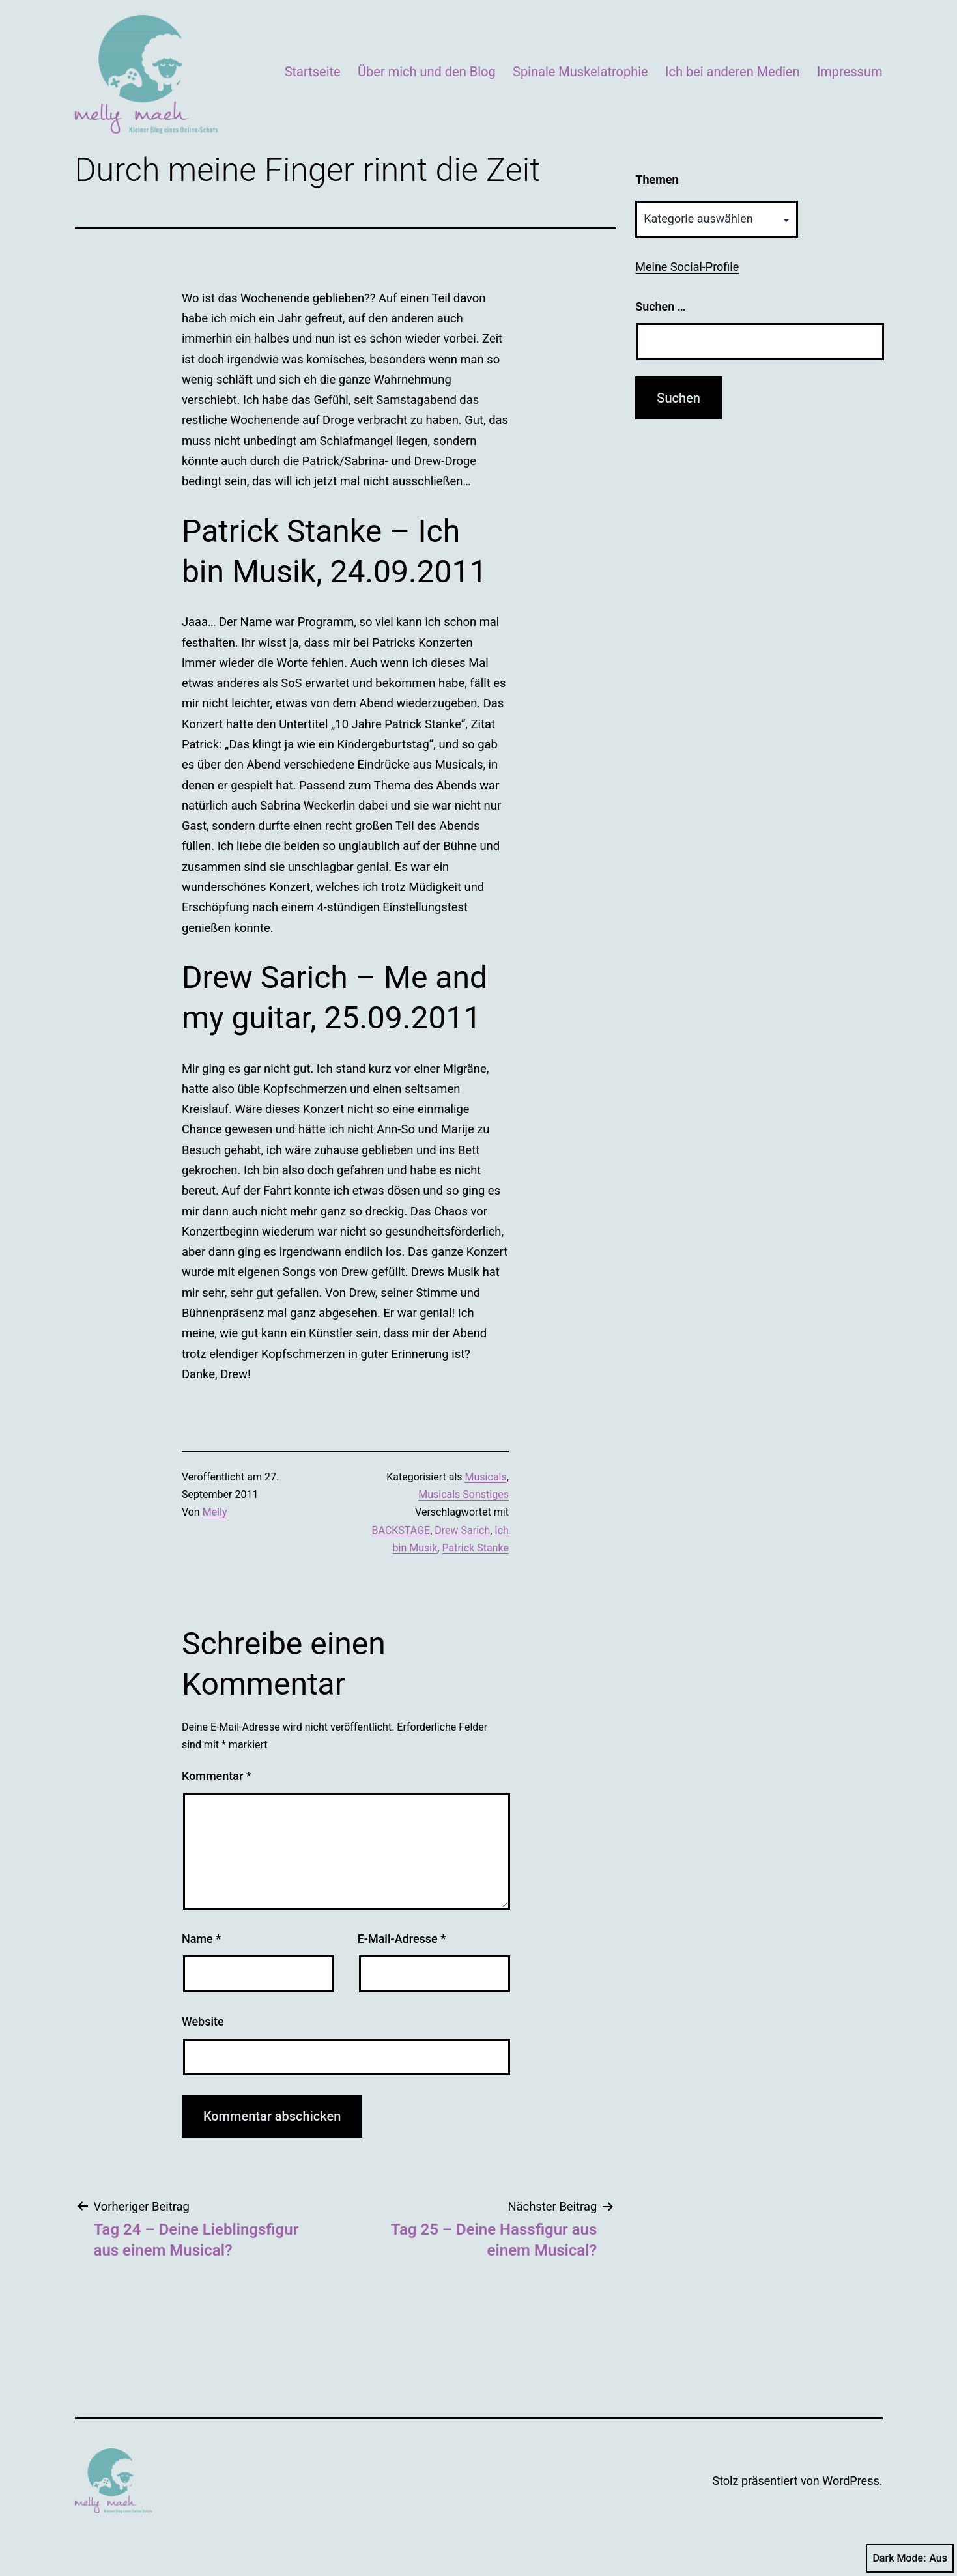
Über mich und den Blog (427, 71)
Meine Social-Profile (687, 267)
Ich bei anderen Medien (732, 71)
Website (203, 2021)
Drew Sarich (462, 1530)
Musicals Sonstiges (463, 1494)
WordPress (850, 2480)
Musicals (486, 1477)
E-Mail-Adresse (402, 1939)
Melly (215, 1512)
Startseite (313, 71)
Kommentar (216, 1776)
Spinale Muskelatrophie (580, 71)
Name (201, 1939)
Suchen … (660, 306)
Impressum (850, 71)
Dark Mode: (909, 2558)
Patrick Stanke (475, 1548)
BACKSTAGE (401, 1530)
